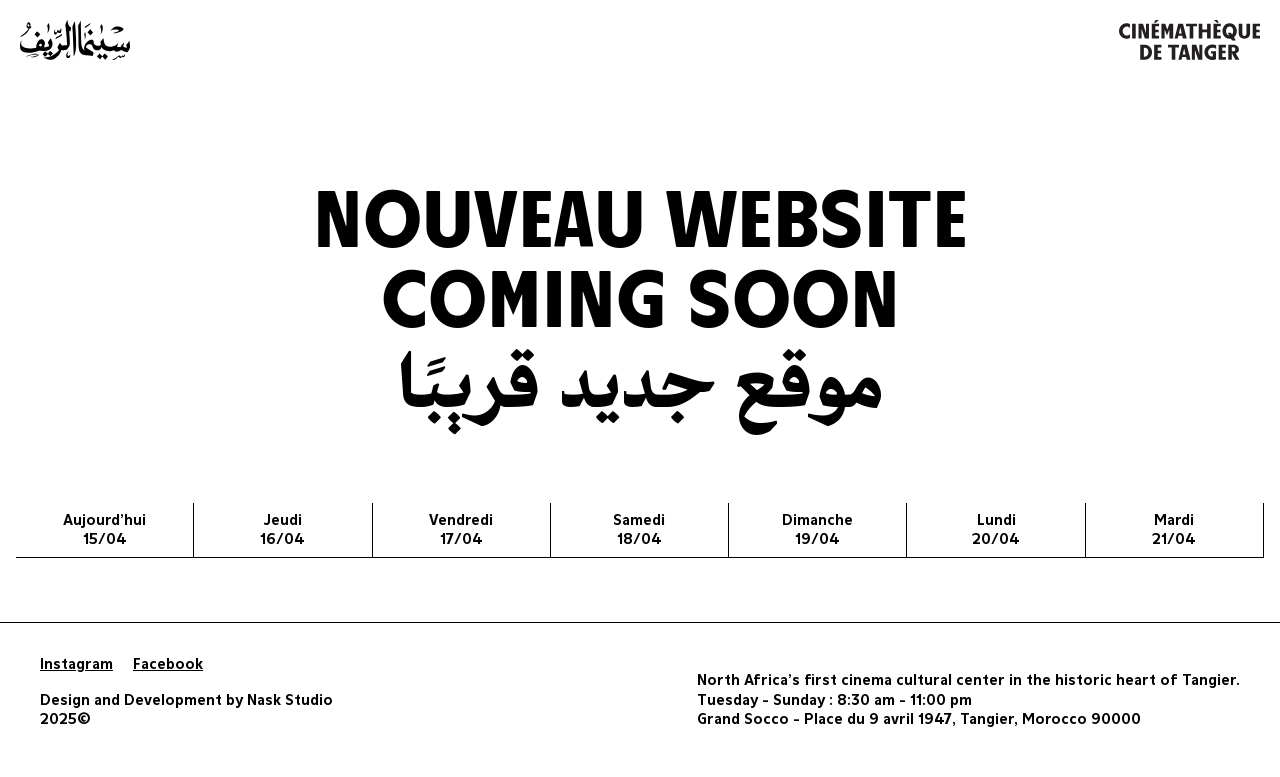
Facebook (168, 664)
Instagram (76, 664)
